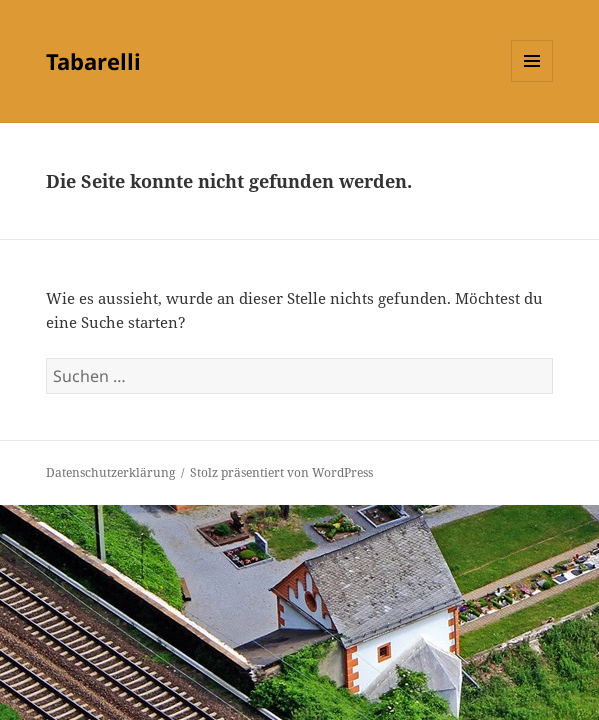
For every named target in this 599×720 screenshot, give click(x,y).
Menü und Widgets (532, 81)
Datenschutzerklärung (110, 472)
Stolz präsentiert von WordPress (281, 472)
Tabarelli (93, 61)
